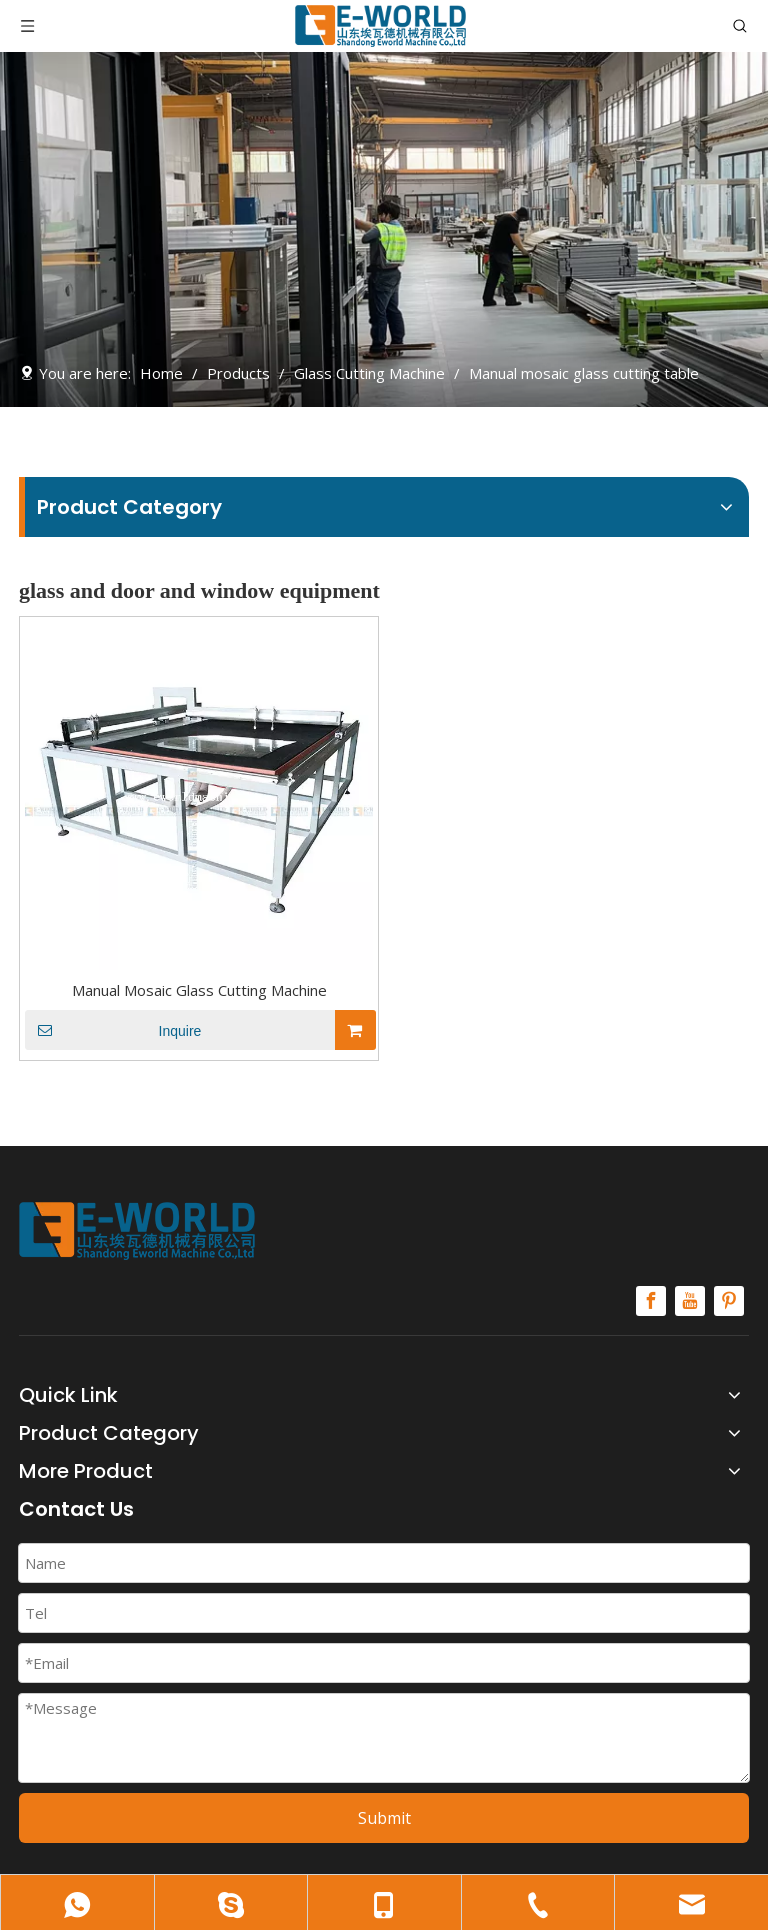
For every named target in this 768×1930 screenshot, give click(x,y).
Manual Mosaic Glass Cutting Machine (199, 990)
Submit (384, 1818)
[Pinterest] (729, 1301)
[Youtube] (690, 1301)
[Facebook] (651, 1301)
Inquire (113, 1030)
